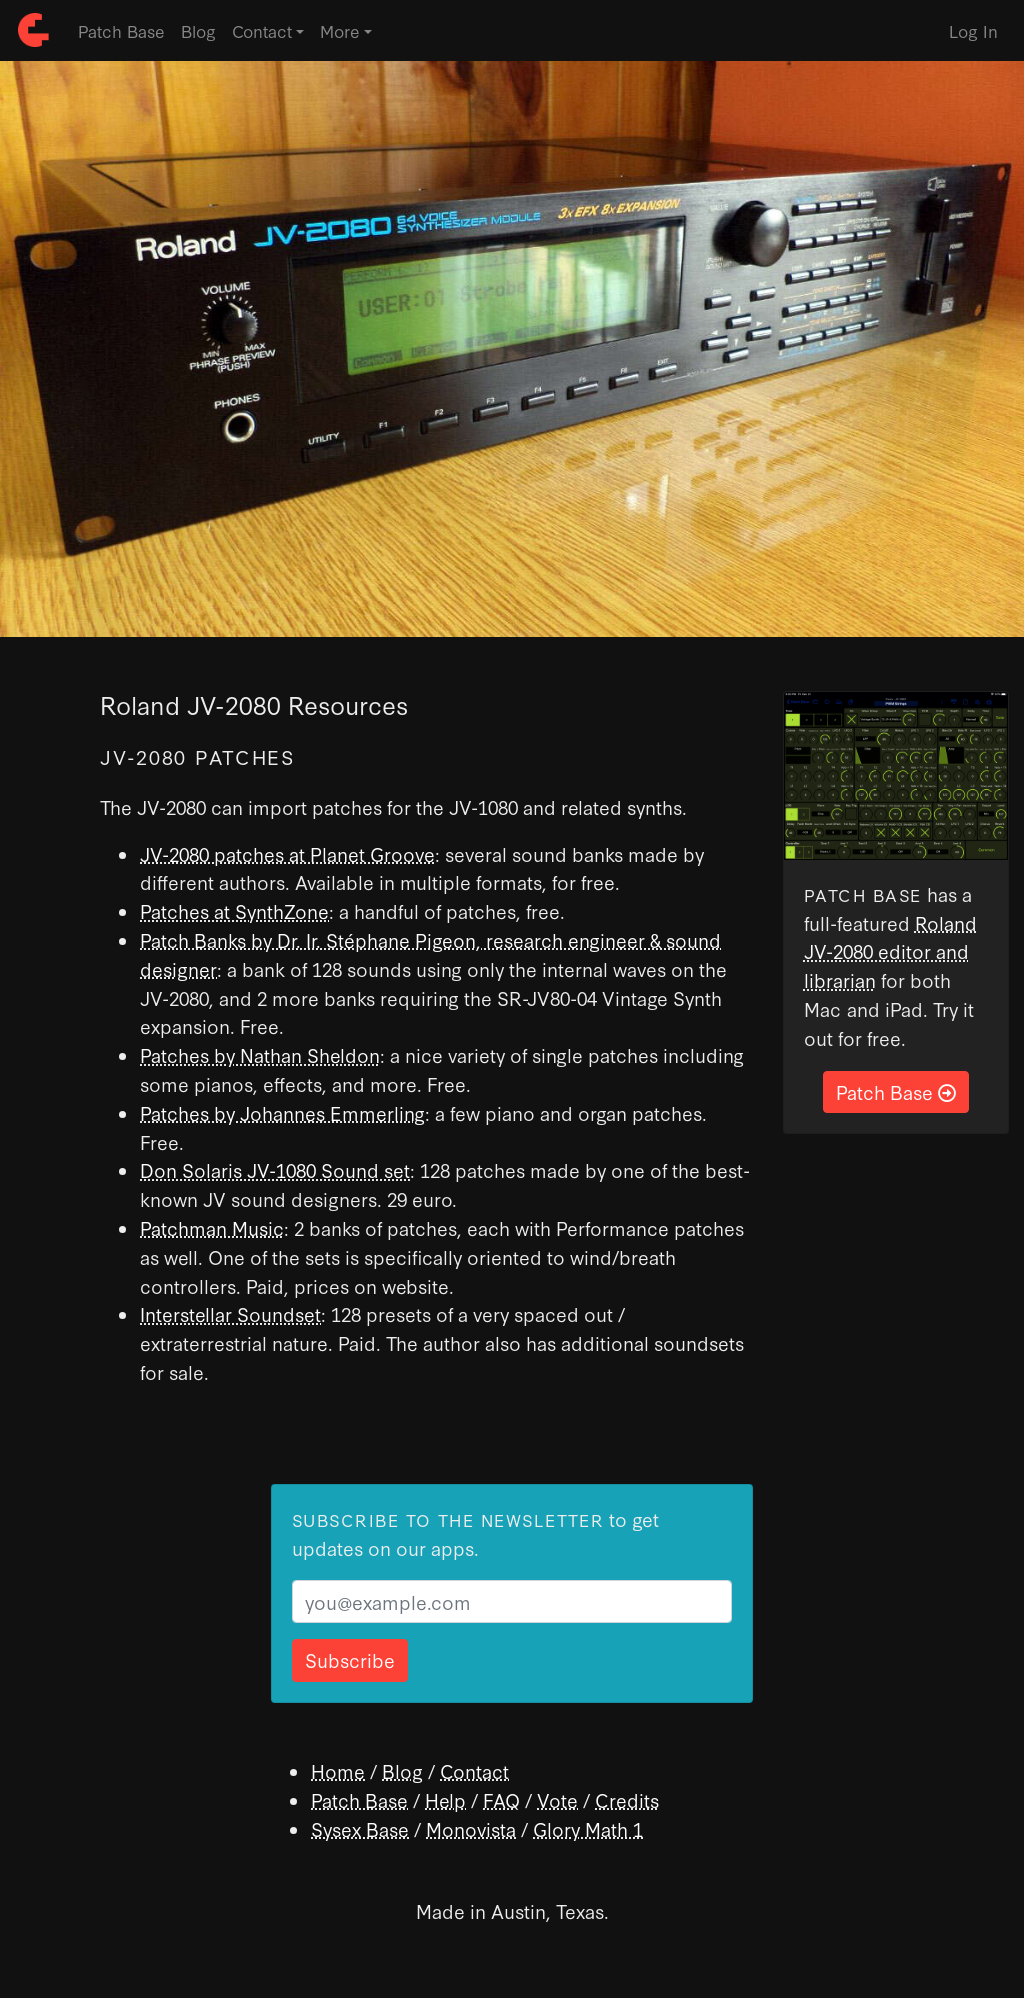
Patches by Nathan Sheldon (260, 1054)
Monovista (471, 1828)
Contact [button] (262, 30)
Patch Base (121, 30)
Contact (474, 1770)
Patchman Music (212, 1227)
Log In (973, 30)
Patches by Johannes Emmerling (282, 1112)
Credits (627, 1799)
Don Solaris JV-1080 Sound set (275, 1169)
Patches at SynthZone (234, 910)
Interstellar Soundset (230, 1313)
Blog (198, 30)
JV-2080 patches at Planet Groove (287, 853)
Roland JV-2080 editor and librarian (890, 951)
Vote (557, 1799)
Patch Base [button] (896, 1091)
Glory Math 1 (588, 1828)
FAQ (501, 1799)
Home (338, 1770)
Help (445, 1799)
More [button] (340, 30)
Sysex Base (360, 1828)
